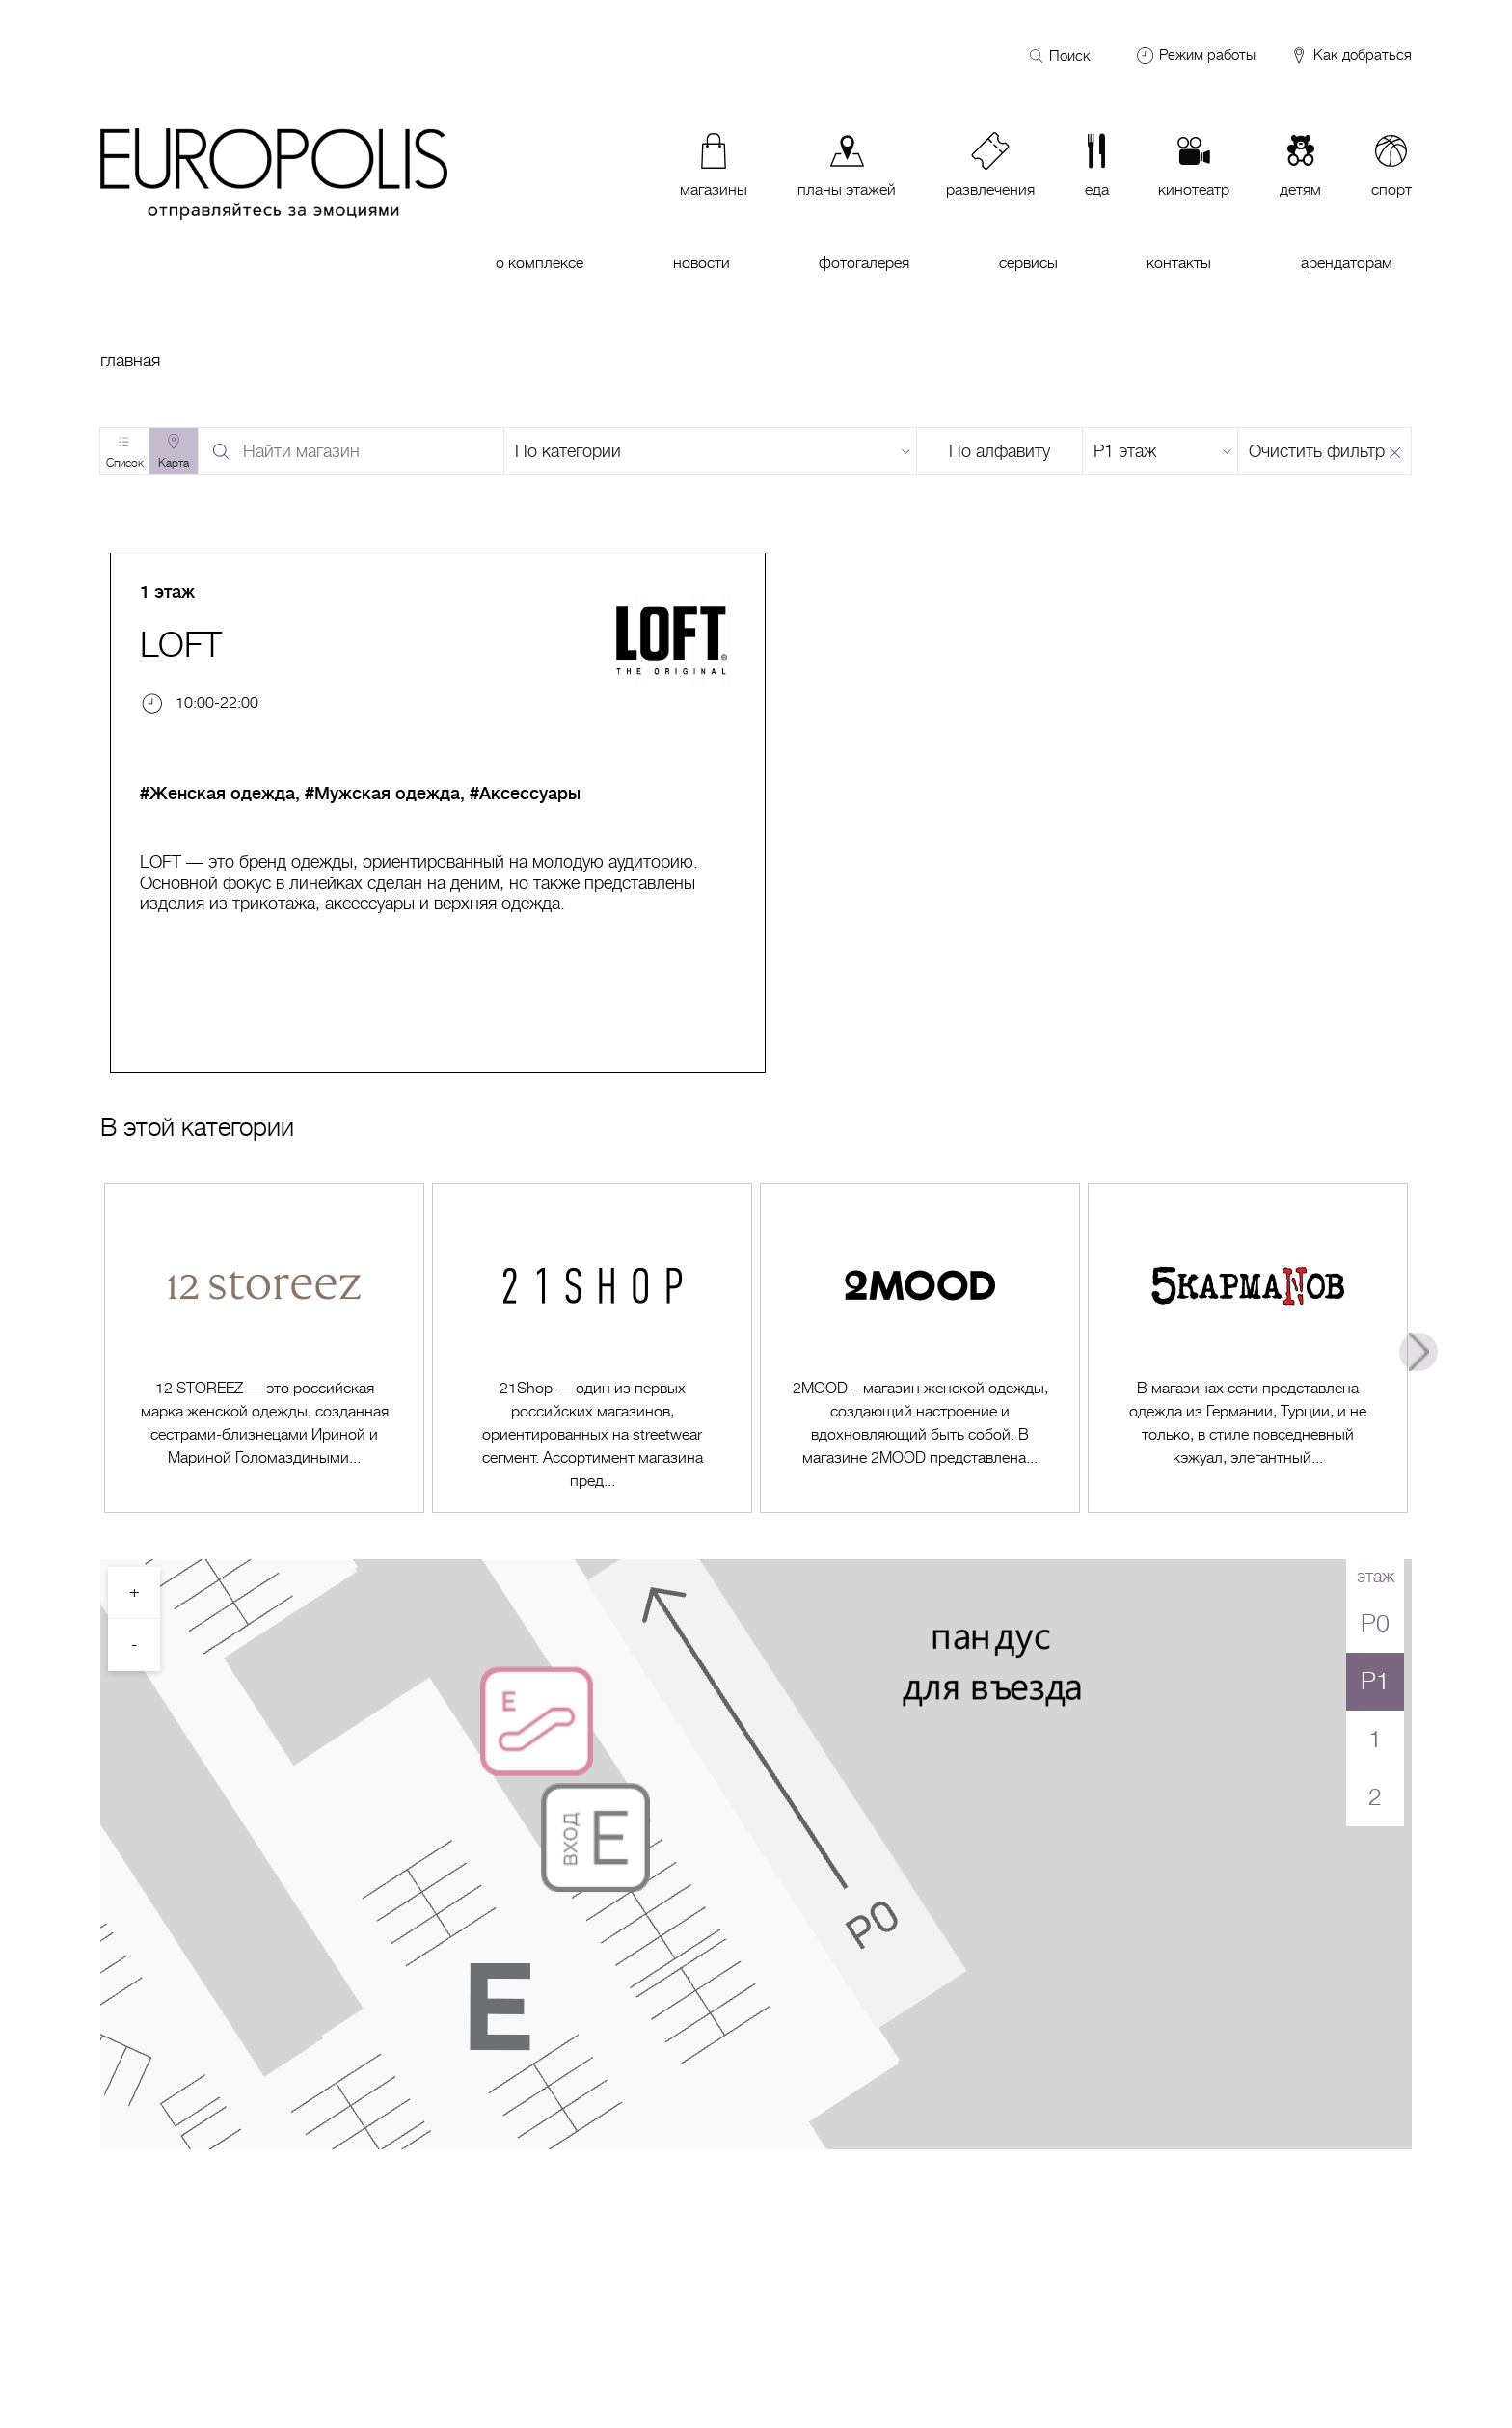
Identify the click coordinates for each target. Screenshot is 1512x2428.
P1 (1375, 1681)
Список (125, 463)
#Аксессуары (525, 793)
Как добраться (1350, 56)
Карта (173, 463)
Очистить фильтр (1317, 451)
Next (1418, 1352)
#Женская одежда (217, 793)
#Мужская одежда (382, 793)
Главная (130, 360)
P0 (1375, 1623)
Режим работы (1207, 55)
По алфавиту (999, 451)
